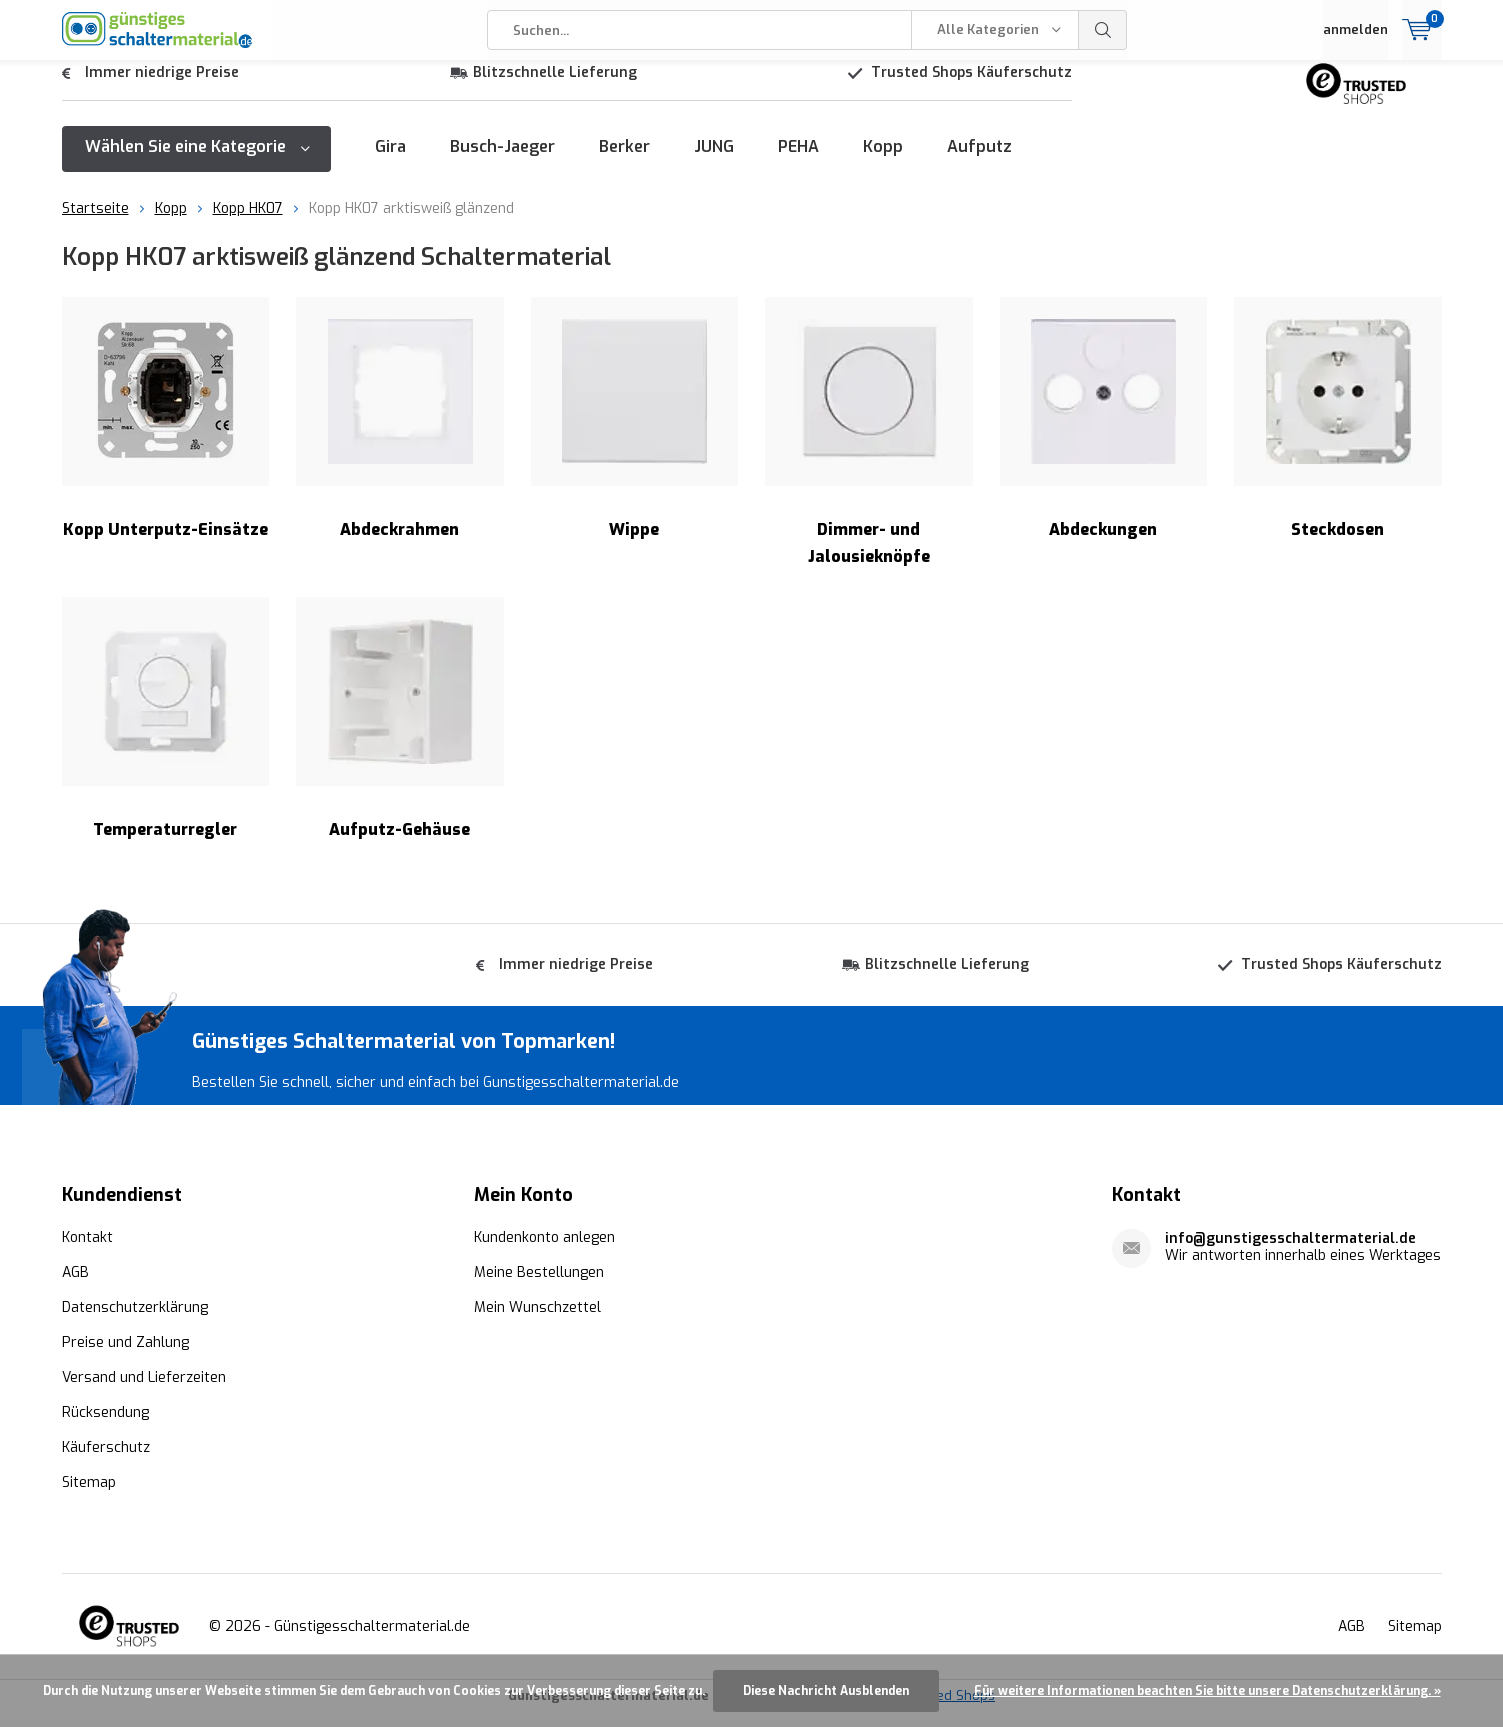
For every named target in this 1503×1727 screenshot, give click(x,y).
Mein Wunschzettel (537, 1321)
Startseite (95, 223)
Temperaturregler (166, 733)
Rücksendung (105, 1426)
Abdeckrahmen (400, 433)
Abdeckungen (1104, 433)
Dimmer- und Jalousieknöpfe (869, 446)
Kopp (883, 161)
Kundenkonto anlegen (544, 1251)
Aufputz (979, 161)
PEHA (798, 161)
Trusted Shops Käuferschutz (971, 87)
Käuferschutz (106, 1461)
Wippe (635, 433)
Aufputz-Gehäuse (400, 733)
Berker (624, 161)
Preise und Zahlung (125, 1356)
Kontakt (87, 1251)
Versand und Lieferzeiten (144, 1391)
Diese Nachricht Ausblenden (826, 1691)
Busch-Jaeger (502, 161)
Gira (390, 161)
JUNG (714, 161)
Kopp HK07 (248, 223)
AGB (75, 1286)
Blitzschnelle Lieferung (555, 87)
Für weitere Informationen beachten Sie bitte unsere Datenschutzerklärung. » (1207, 1691)
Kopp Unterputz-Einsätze (166, 433)
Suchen (1103, 30)
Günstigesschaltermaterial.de (372, 1640)
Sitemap (89, 1496)
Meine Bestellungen (539, 1286)
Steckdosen (1338, 433)
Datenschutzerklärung (135, 1321)
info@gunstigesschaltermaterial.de (1290, 1252)
